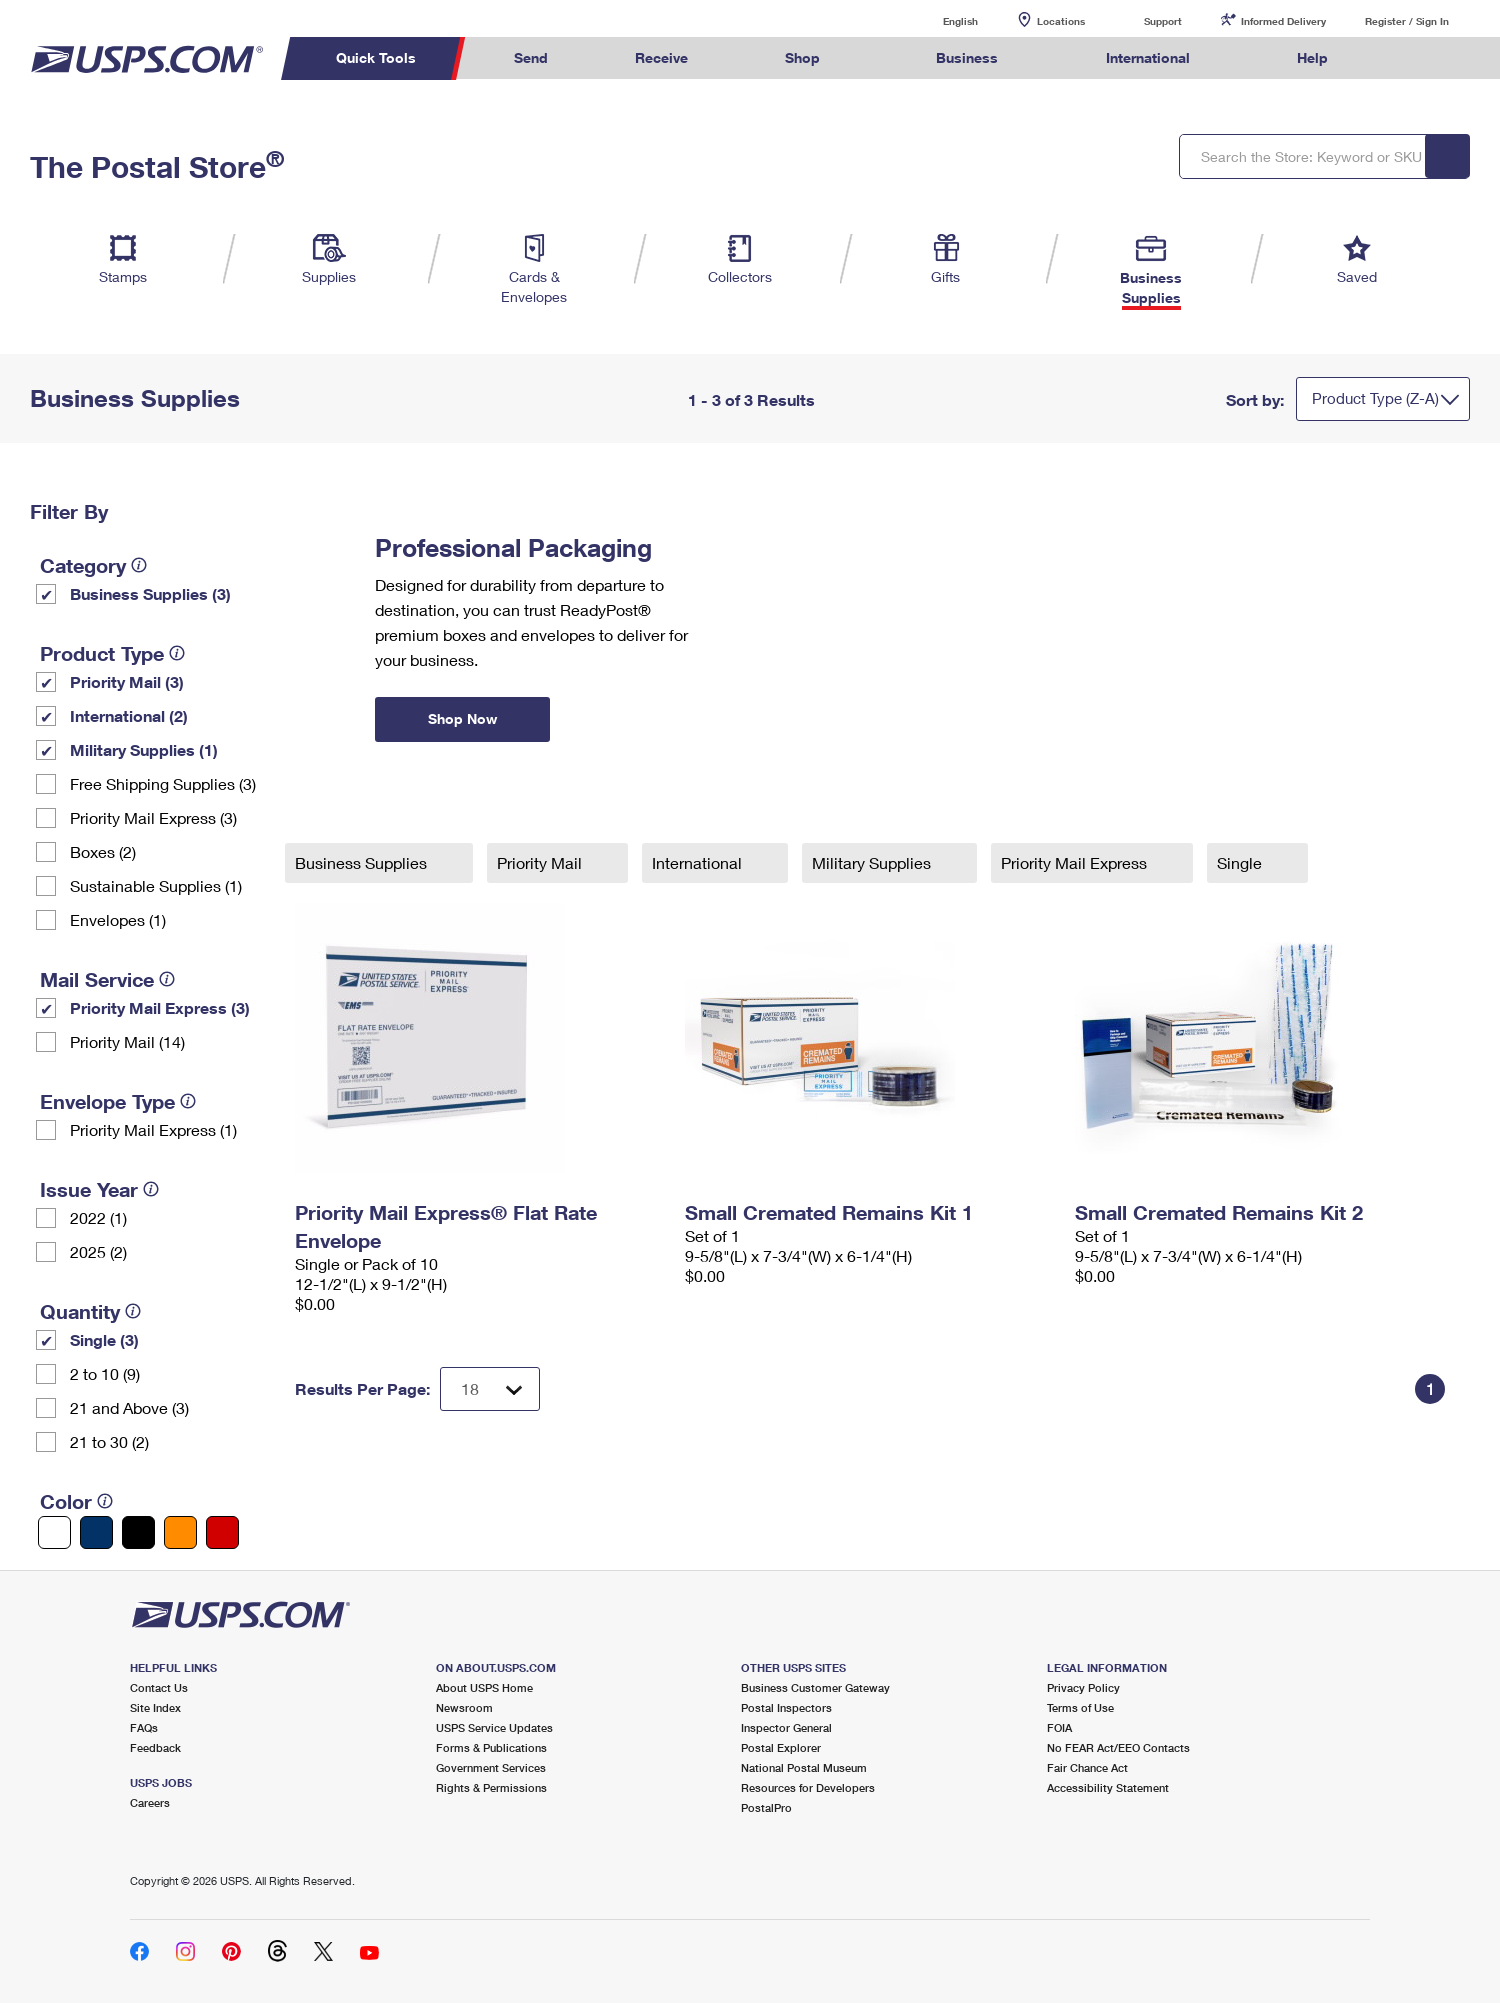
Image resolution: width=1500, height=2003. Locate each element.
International (699, 862)
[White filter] (54, 1532)
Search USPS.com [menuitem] (1410, 58)
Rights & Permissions (491, 1787)
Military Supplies (873, 862)
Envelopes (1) (118, 919)
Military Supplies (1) (144, 749)
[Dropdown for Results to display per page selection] (490, 1389)
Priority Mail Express (1076, 862)
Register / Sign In (1407, 21)
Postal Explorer (781, 1747)
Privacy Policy (1083, 1687)
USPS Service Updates (494, 1727)
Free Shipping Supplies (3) (163, 783)
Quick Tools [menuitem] (376, 57)
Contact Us (159, 1687)
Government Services (491, 1767)
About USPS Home (484, 1687)
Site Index (155, 1707)
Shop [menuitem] (802, 57)
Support (1163, 21)
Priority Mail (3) (127, 681)
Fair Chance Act (1087, 1767)
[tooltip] (139, 565)
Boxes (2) (103, 851)
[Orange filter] (180, 1532)
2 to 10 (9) (105, 1373)
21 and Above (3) (129, 1407)
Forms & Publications (491, 1747)
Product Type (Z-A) (1375, 398)
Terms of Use (1080, 1707)
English (940, 20)
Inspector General (786, 1727)
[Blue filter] (96, 1532)
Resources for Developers (808, 1787)
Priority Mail (541, 862)
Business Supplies (363, 862)
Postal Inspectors (786, 1707)
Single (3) (104, 1339)
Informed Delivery (1283, 21)
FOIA (1059, 1727)
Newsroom (464, 1707)
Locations (1061, 21)
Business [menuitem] (967, 57)
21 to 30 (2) (109, 1441)
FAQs (144, 1727)
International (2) (129, 715)
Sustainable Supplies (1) (156, 885)
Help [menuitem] (1312, 57)
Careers (150, 1802)
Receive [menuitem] (661, 57)
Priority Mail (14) (127, 1041)
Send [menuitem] (531, 57)
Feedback (155, 1747)
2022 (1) (98, 1217)
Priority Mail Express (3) (153, 817)
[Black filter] (138, 1532)
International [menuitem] (1148, 57)
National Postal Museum (804, 1767)
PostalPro (766, 1807)
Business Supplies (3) (150, 593)
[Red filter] (222, 1532)
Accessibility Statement (1108, 1787)
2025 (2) (98, 1251)
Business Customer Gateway (815, 1687)
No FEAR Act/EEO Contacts (1118, 1747)
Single (1241, 862)
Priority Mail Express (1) (153, 1129)
